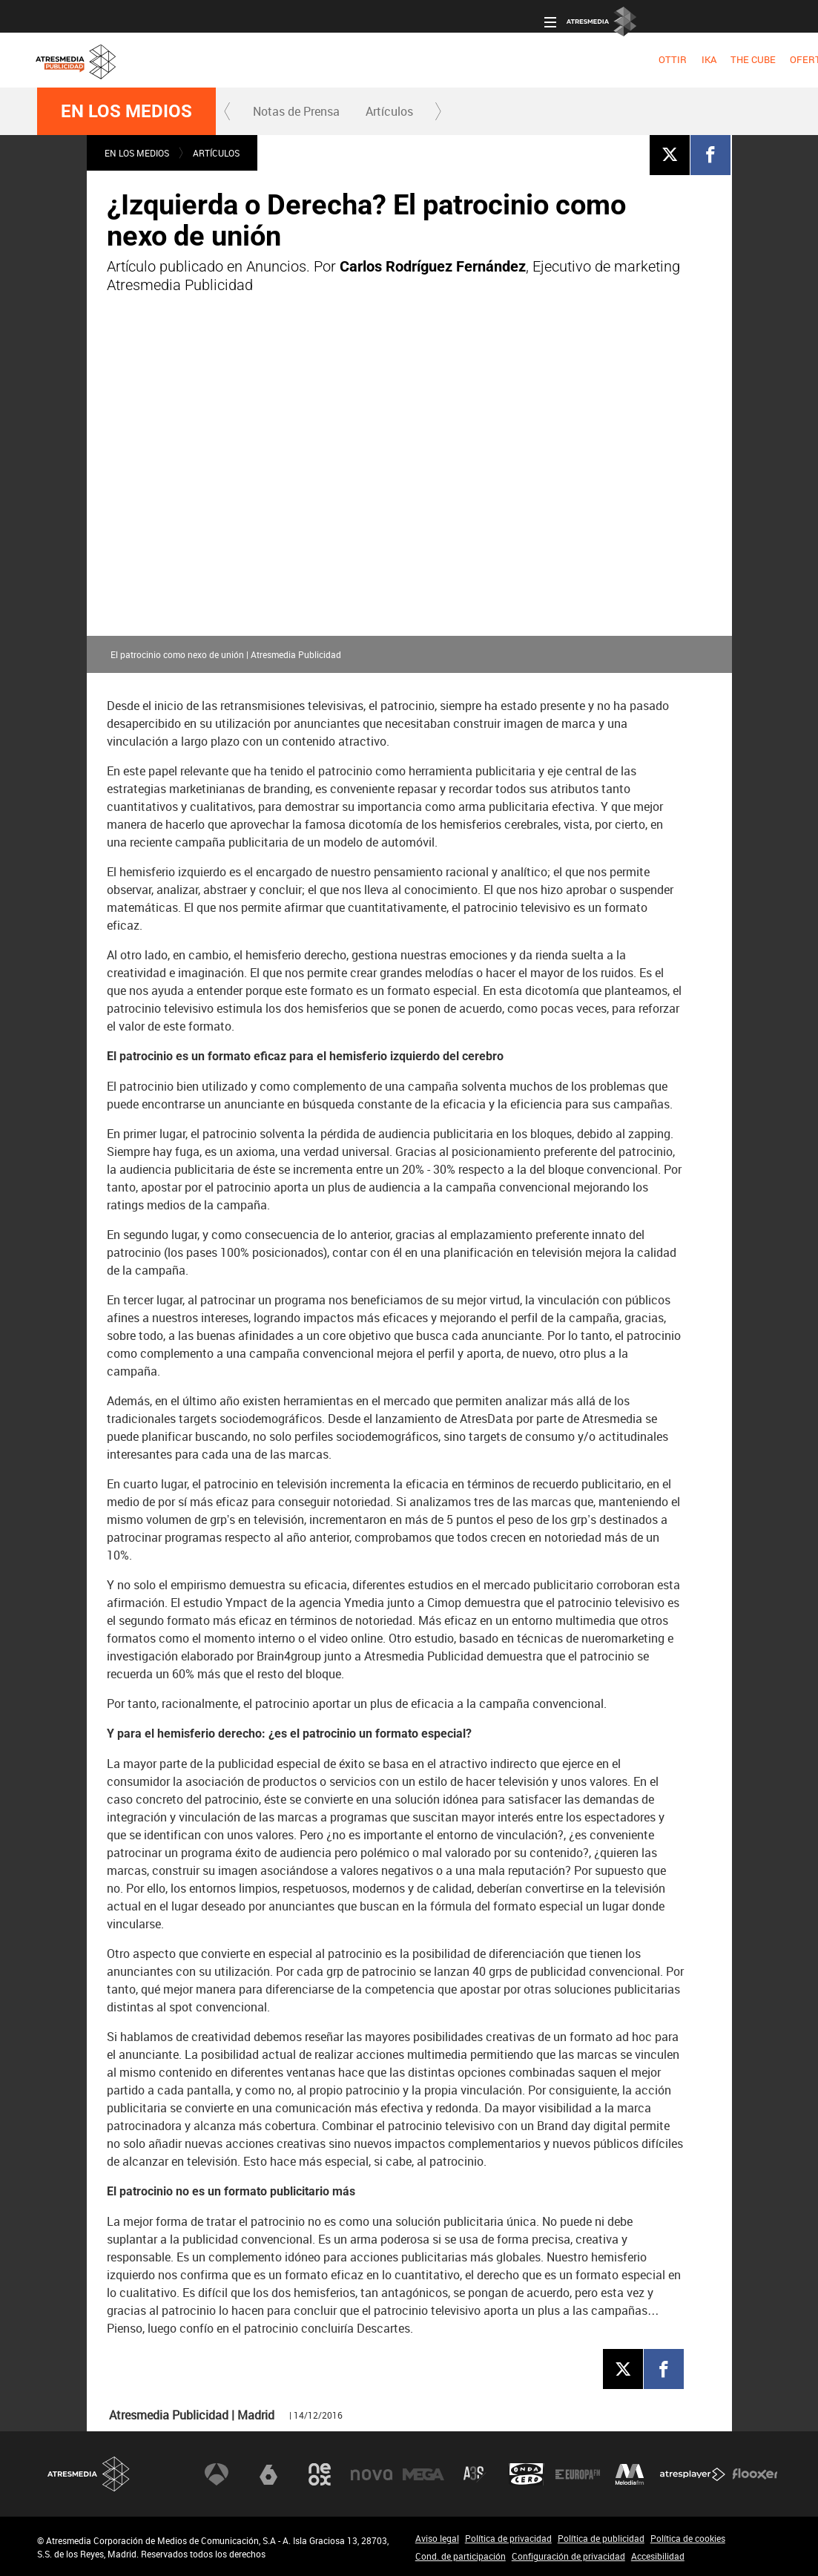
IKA (203, 59)
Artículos (389, 111)
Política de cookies (687, 2538)
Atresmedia (89, 2474)
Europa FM (577, 2474)
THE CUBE (247, 59)
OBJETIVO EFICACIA (596, 59)
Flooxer (755, 2474)
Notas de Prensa (296, 111)
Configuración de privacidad (568, 2556)
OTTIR (168, 59)
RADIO (473, 59)
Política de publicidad (601, 2538)
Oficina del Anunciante (537, 15)
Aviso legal (437, 2538)
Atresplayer (692, 2474)
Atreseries (474, 2474)
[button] (228, 111)
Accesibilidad (658, 2556)
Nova (371, 2474)
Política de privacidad (508, 2538)
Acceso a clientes (433, 15)
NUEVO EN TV (750, 59)
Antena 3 (216, 2474)
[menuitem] (167, 60)
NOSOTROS (680, 59)
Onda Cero (526, 2474)
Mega (423, 2474)
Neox (319, 2474)
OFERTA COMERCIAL (330, 59)
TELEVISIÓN (417, 59)
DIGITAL (520, 59)
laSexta (268, 2474)
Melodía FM (629, 2474)
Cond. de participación (460, 2556)
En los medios (126, 111)
